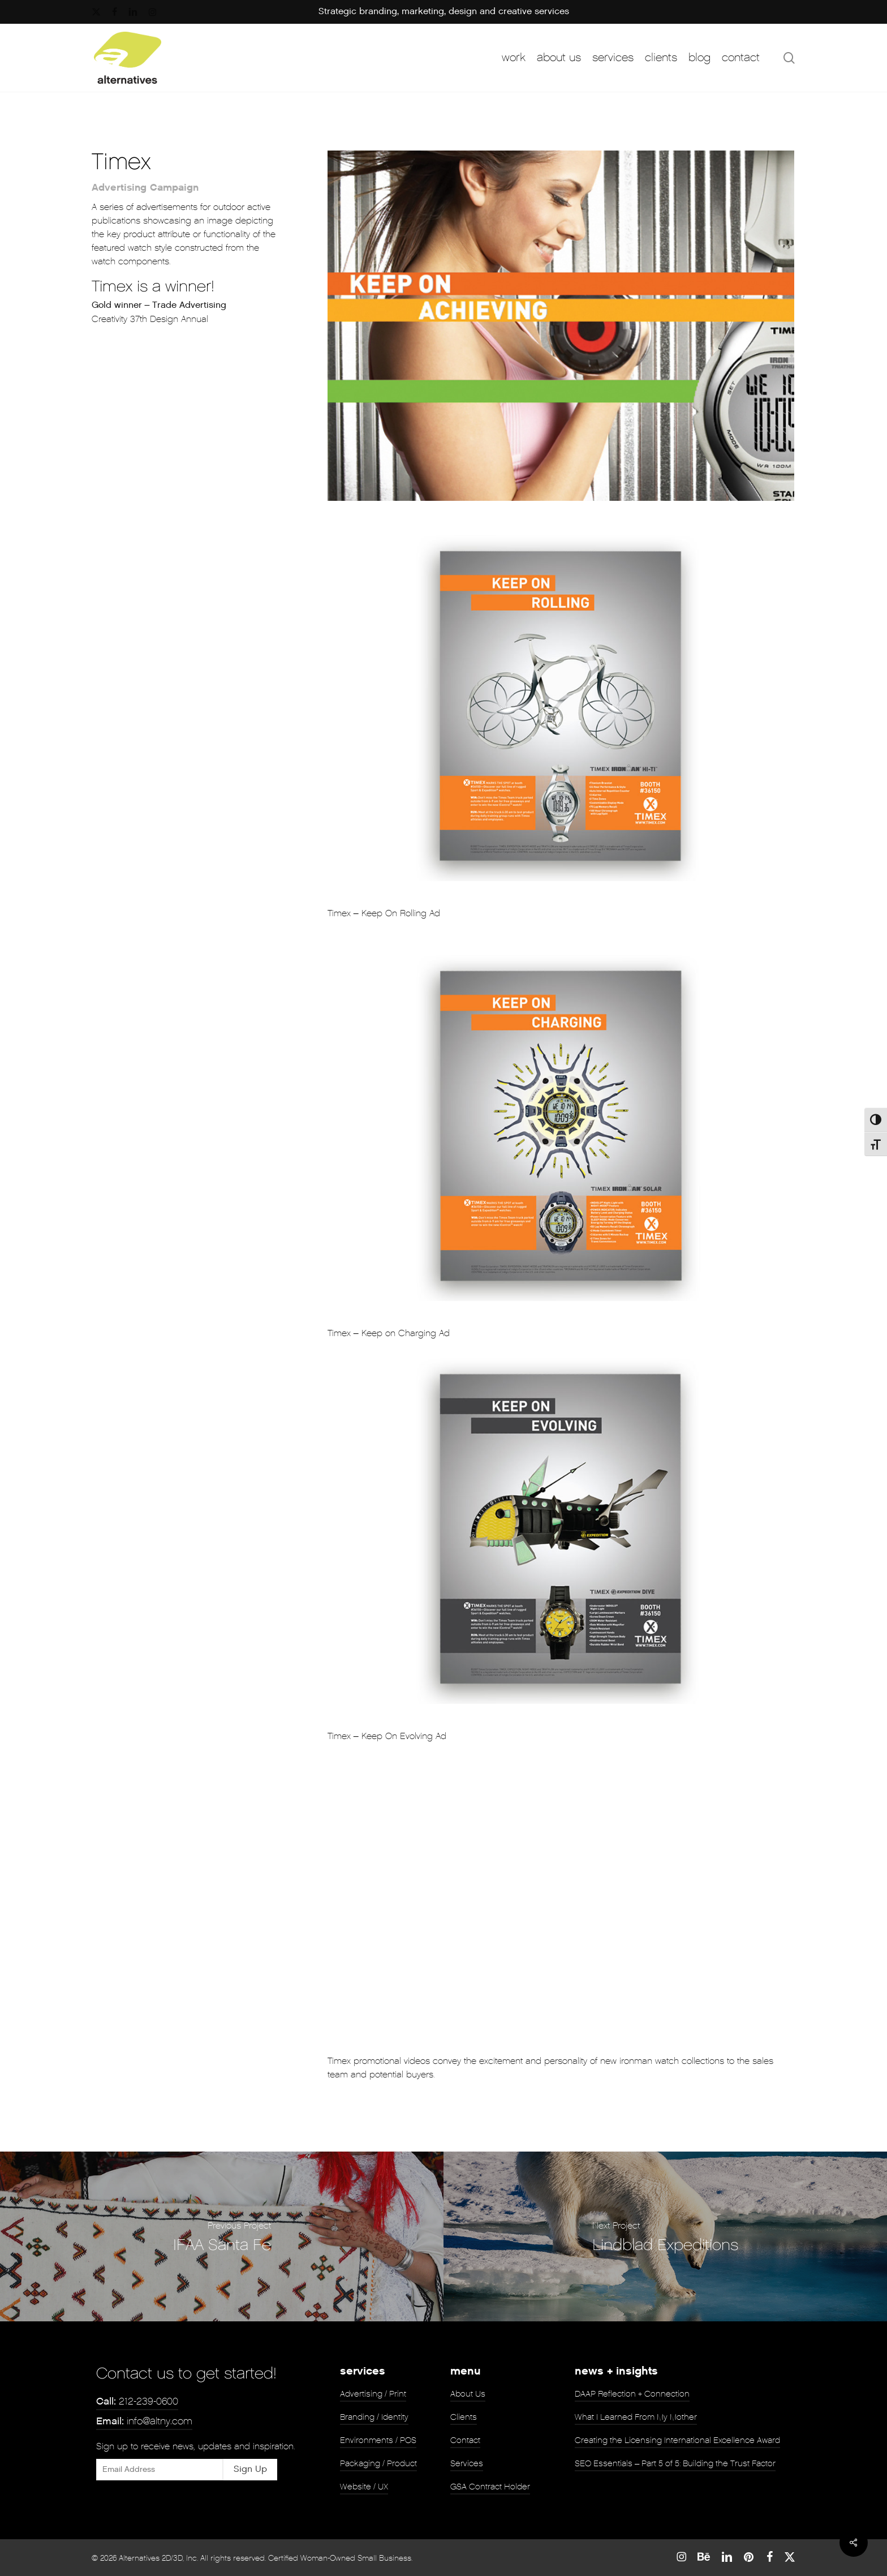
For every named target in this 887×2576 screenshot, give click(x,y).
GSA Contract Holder (490, 2486)
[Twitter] (789, 2557)
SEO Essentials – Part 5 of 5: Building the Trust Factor (675, 2463)
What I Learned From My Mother (636, 2417)
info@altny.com (144, 2421)
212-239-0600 (137, 2401)
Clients (463, 2417)
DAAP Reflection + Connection (632, 2394)
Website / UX (364, 2486)
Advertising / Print (373, 2394)
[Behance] (703, 2557)
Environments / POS (378, 2440)
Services (466, 2463)
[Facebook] (770, 2557)
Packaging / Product (378, 2463)
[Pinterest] (749, 2557)
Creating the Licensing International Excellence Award (677, 2440)
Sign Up (250, 2469)
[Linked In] (727, 2557)
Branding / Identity (374, 2417)
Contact (465, 2440)
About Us (467, 2394)
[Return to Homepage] (127, 57)
